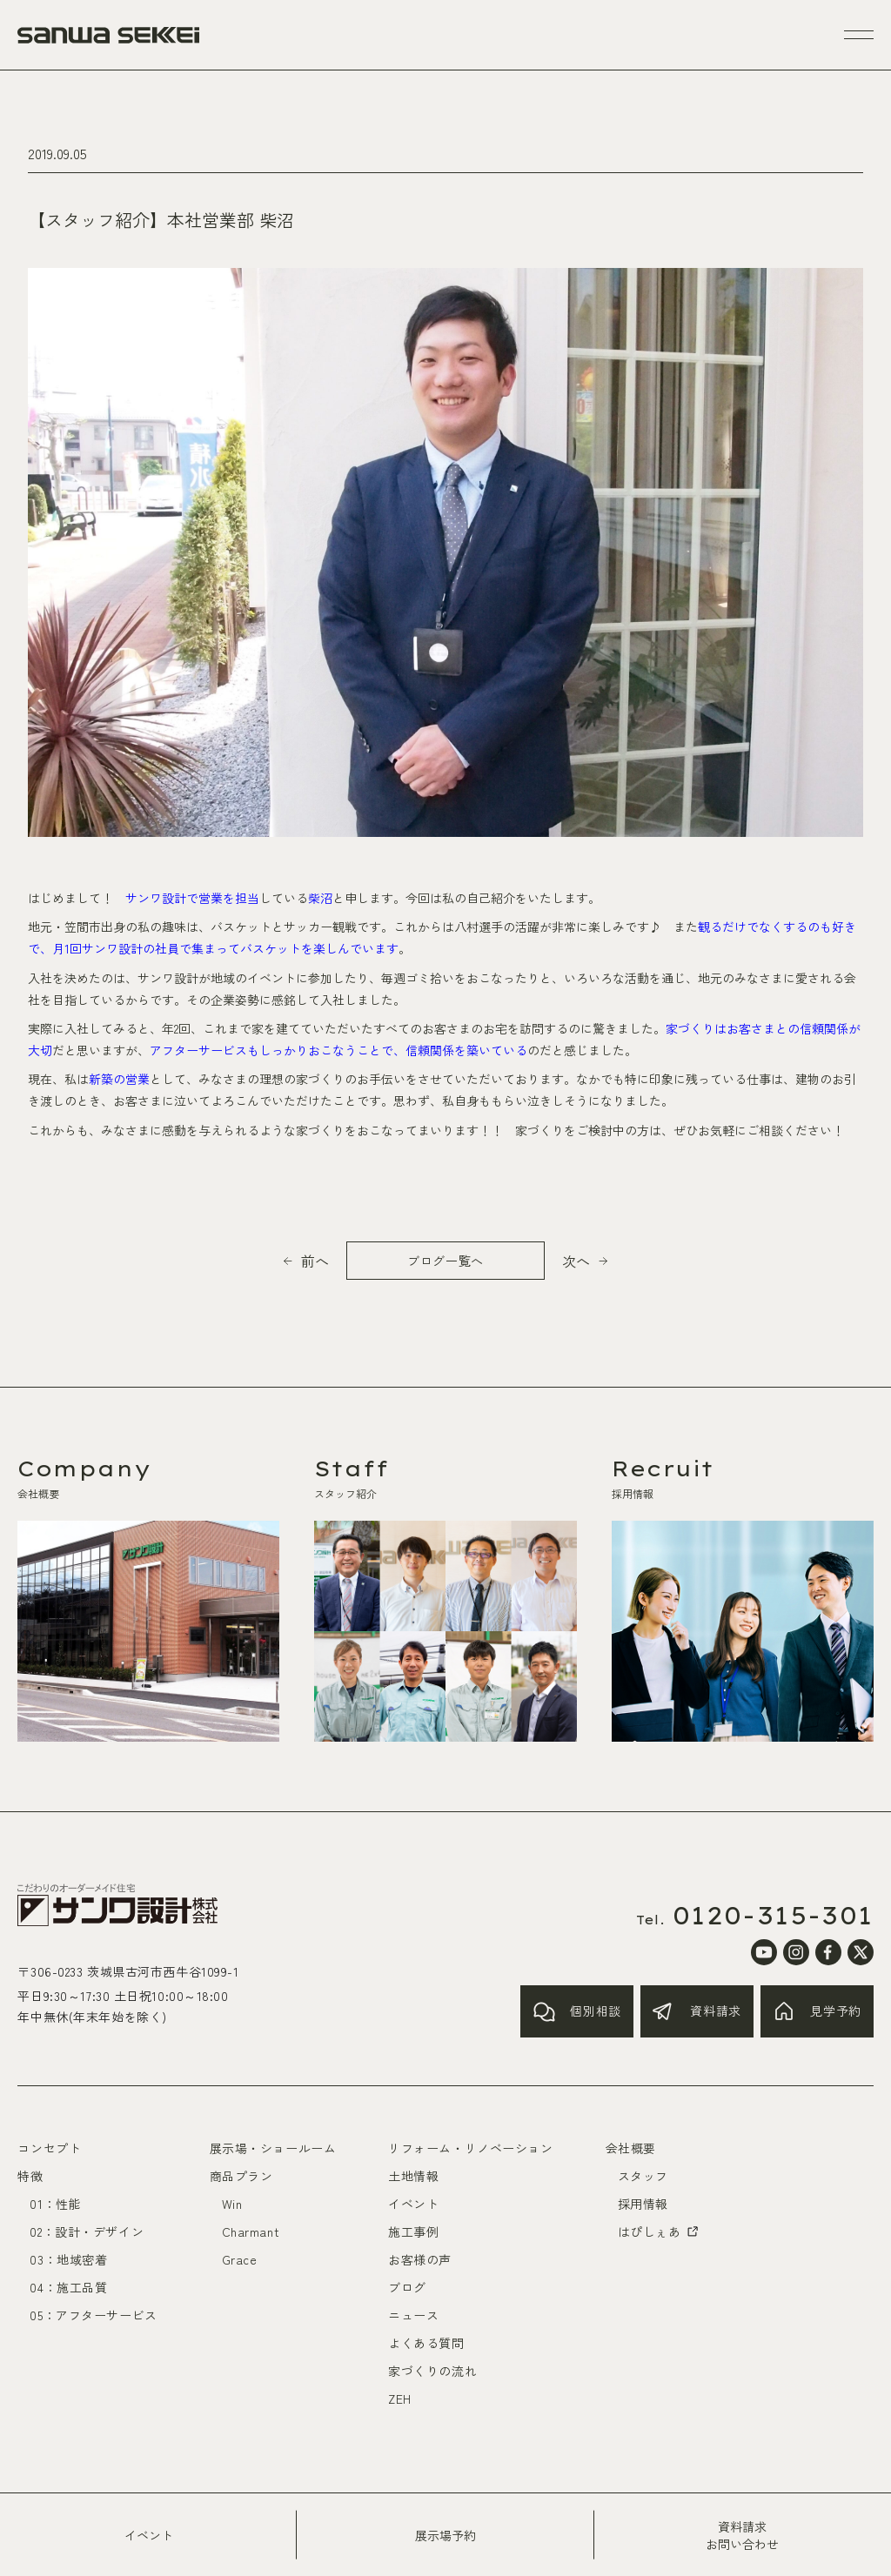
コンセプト (49, 2148)
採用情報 (643, 2203)
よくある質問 (426, 2343)
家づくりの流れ (432, 2370)
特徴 (30, 2176)
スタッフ (643, 2176)
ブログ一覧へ (445, 1260)
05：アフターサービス (93, 2315)
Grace (240, 2259)
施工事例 (413, 2231)
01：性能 (55, 2203)
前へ (315, 1260)
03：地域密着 (68, 2259)
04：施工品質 (68, 2287)
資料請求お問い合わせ (742, 2535)
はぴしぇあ (659, 2231)
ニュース (413, 2315)
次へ (576, 1260)
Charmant (250, 2231)
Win (232, 2203)
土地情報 (413, 2176)
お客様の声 (420, 2259)
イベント (148, 2535)
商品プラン (241, 2176)
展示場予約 (445, 2535)
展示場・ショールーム (273, 2148)
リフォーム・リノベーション (470, 2148)
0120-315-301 (773, 1916)
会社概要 (631, 2148)
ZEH (400, 2398)
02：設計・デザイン (87, 2231)
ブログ (407, 2287)
